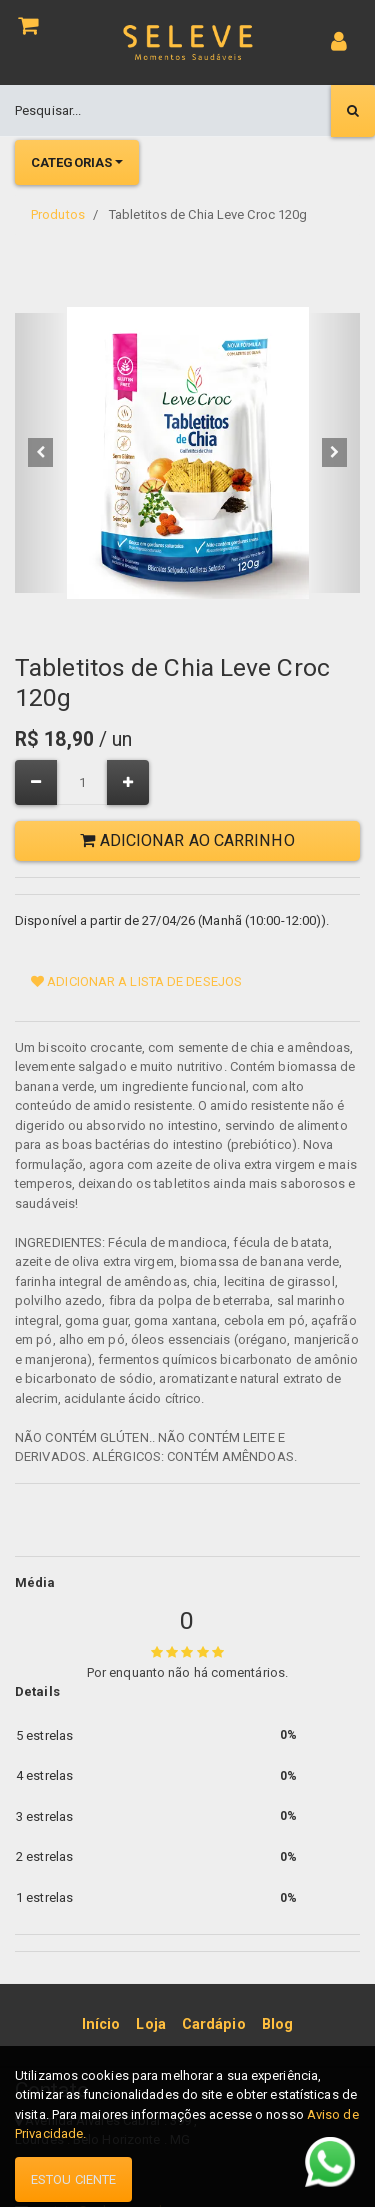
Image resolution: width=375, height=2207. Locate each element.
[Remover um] (36, 782)
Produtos (58, 214)
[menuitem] (101, 2025)
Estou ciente (73, 2179)
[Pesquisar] (353, 111)
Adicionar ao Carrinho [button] (187, 840)
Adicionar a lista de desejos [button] (136, 981)
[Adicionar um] (128, 782)
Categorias (71, 162)
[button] (41, 453)
